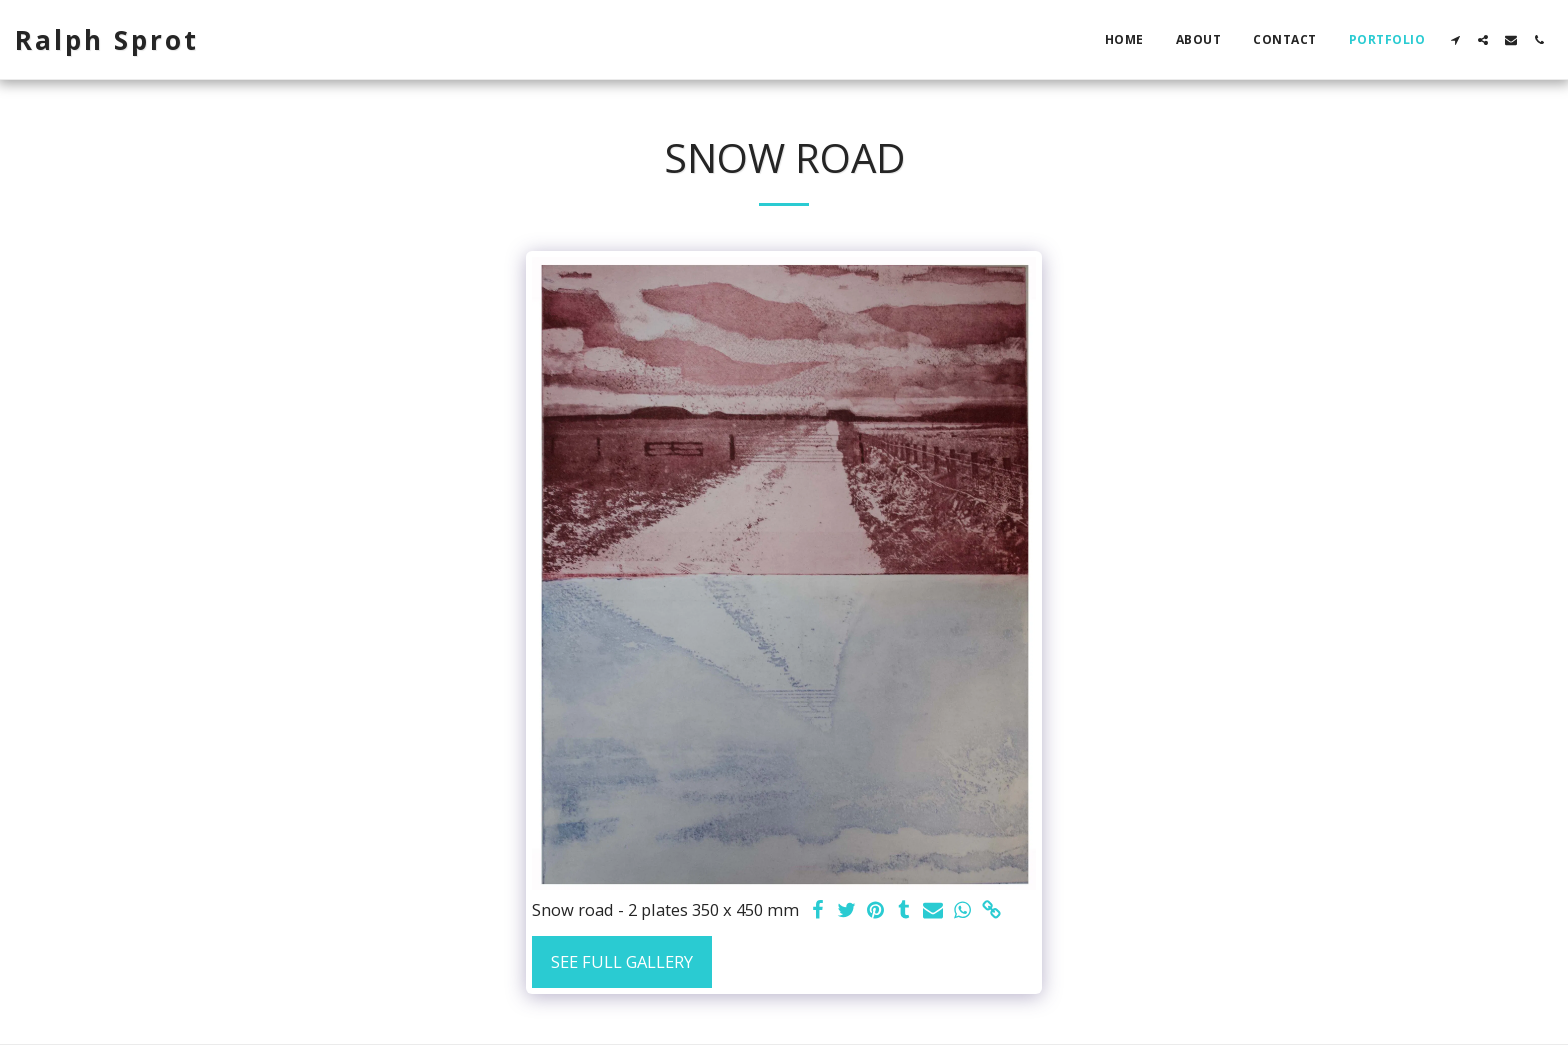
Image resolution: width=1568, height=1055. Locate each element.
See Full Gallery (622, 961)
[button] (1455, 40)
